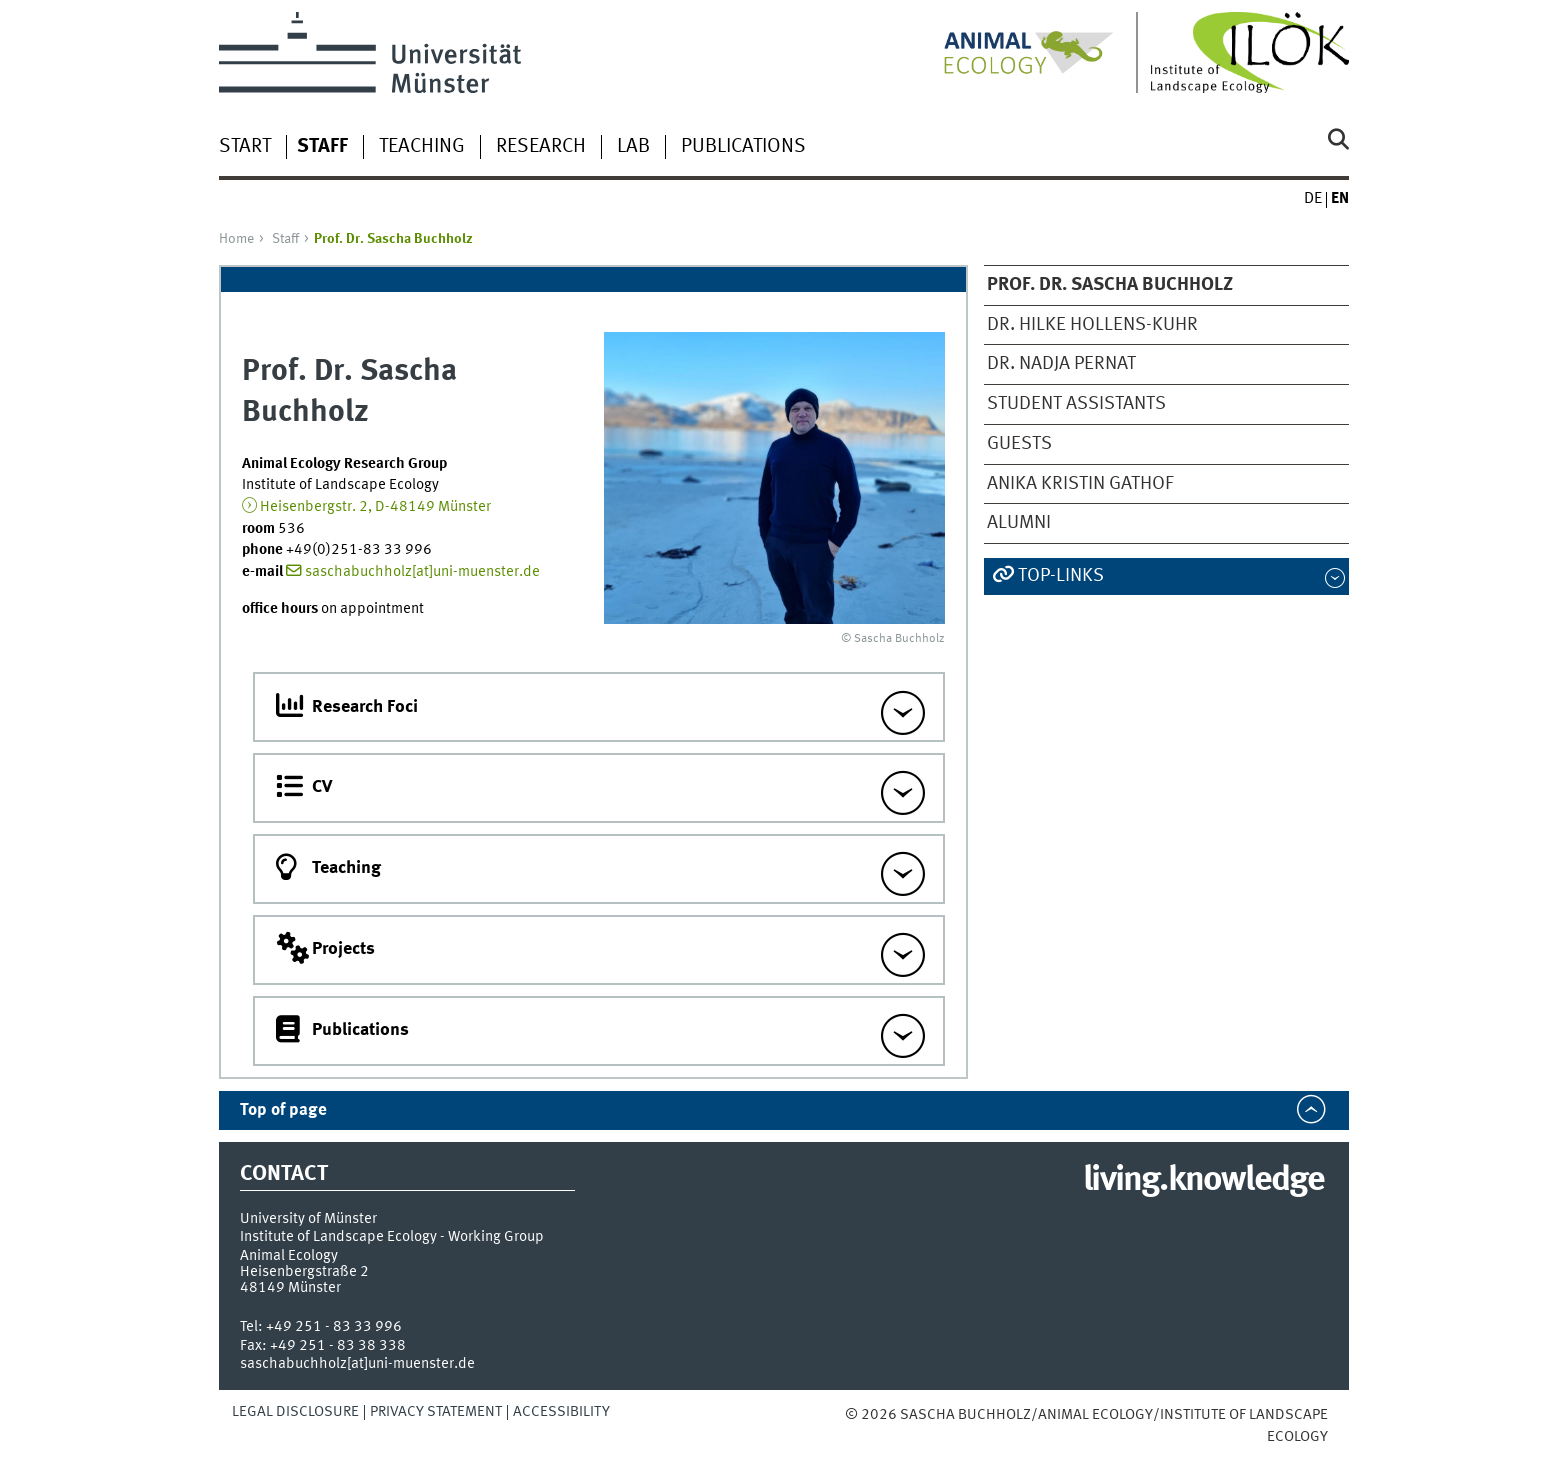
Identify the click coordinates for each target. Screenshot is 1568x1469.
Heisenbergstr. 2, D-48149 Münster (375, 507)
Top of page (283, 1110)
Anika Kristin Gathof (1080, 484)
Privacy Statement (436, 1412)
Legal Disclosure (295, 1412)
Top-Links (1061, 576)
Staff (285, 239)
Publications (743, 147)
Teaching (422, 147)
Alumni (1019, 523)
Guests (1019, 444)
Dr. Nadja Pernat (1061, 364)
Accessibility (561, 1412)
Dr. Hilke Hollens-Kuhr (1092, 325)
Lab (633, 147)
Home (236, 239)
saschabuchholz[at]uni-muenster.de (422, 572)
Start (245, 147)
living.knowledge (1203, 1181)
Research (541, 147)
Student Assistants (1076, 404)
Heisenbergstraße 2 (304, 1272)
